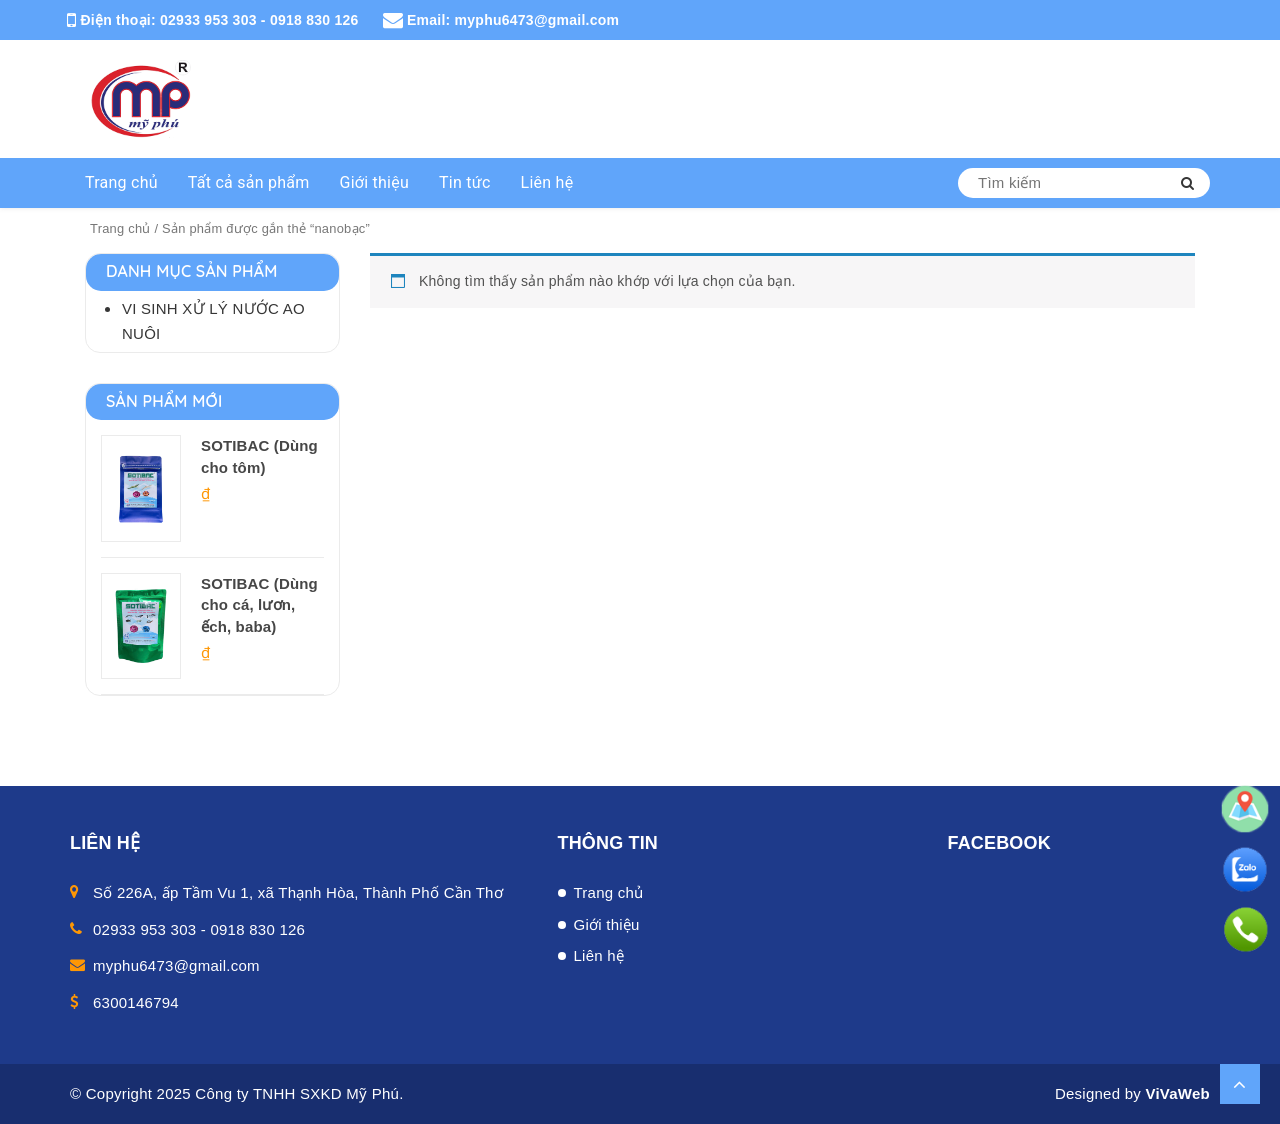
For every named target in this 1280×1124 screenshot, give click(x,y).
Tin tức (465, 182)
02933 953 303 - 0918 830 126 (259, 20)
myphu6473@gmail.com (537, 20)
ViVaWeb (1177, 1093)
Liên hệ (547, 182)
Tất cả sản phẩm (249, 182)
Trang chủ (121, 182)
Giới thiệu (375, 182)
